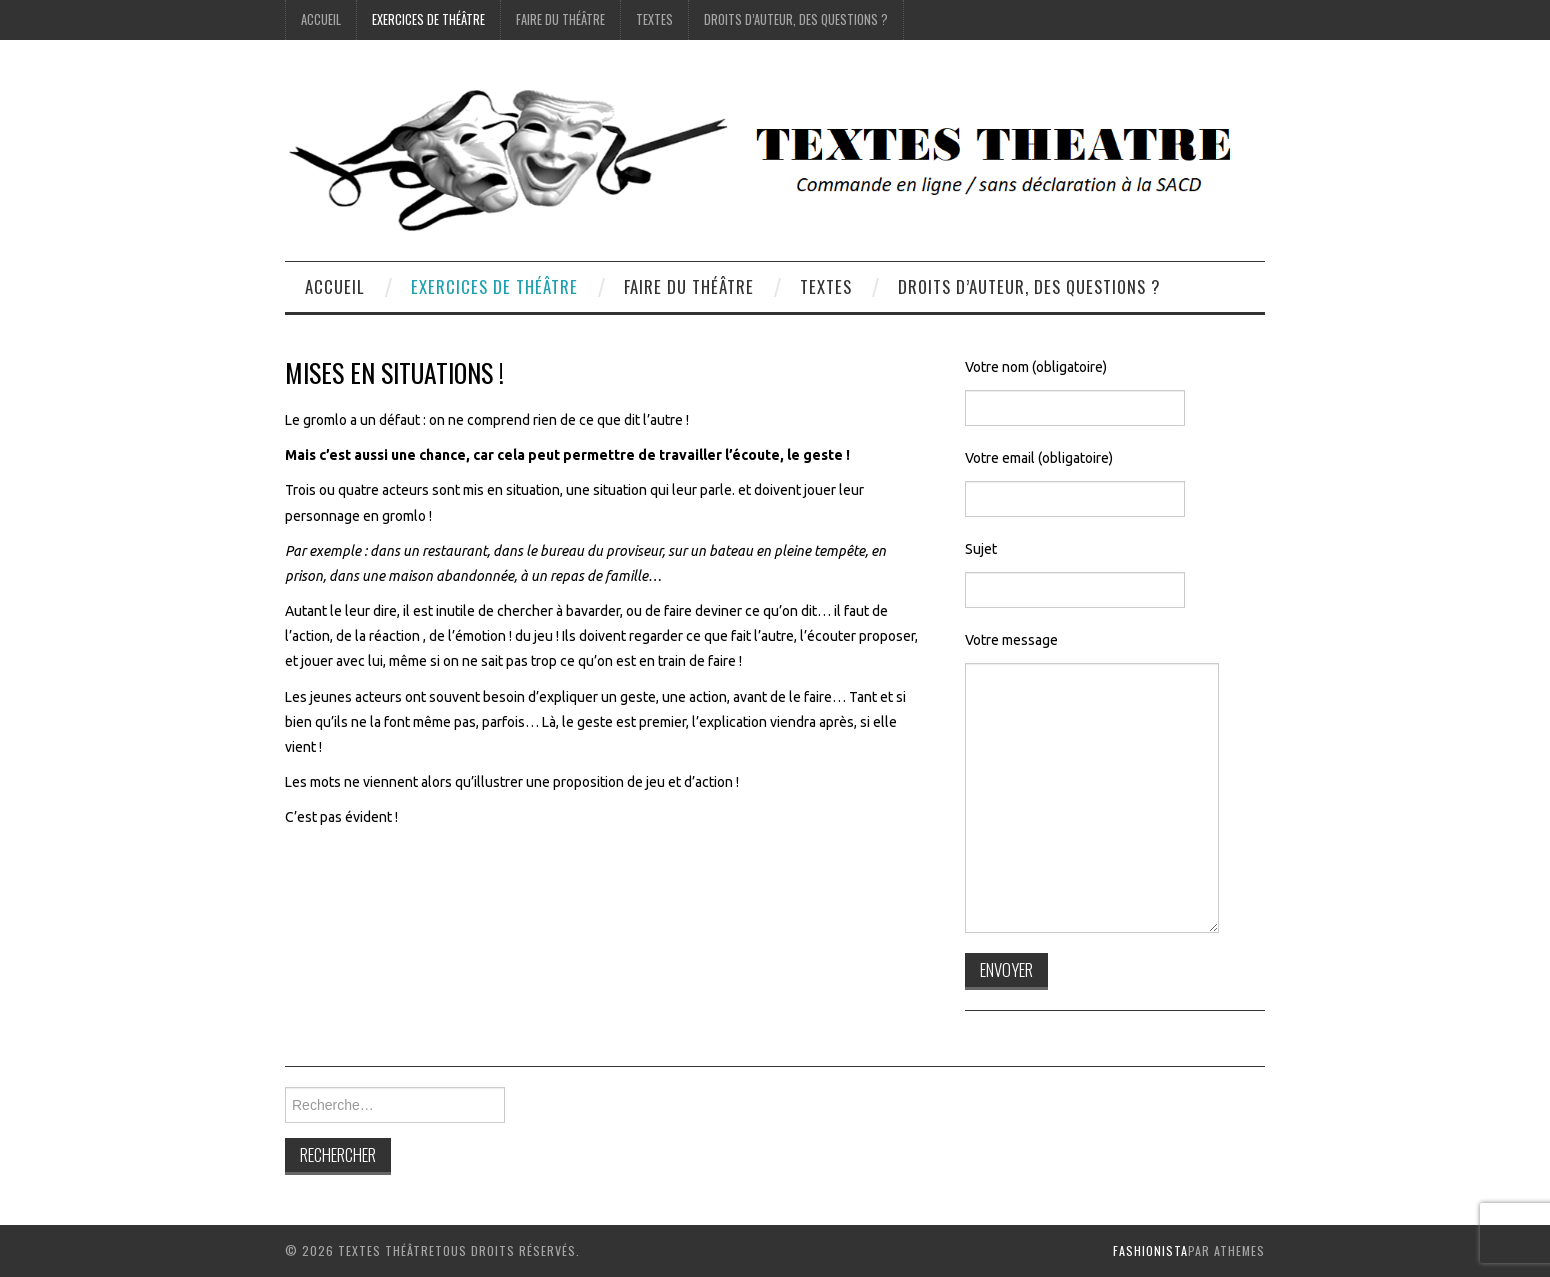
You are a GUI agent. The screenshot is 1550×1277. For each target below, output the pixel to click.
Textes (654, 19)
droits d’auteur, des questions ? (796, 19)
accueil (321, 19)
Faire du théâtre (560, 19)
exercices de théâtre (428, 19)
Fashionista (1150, 1250)
